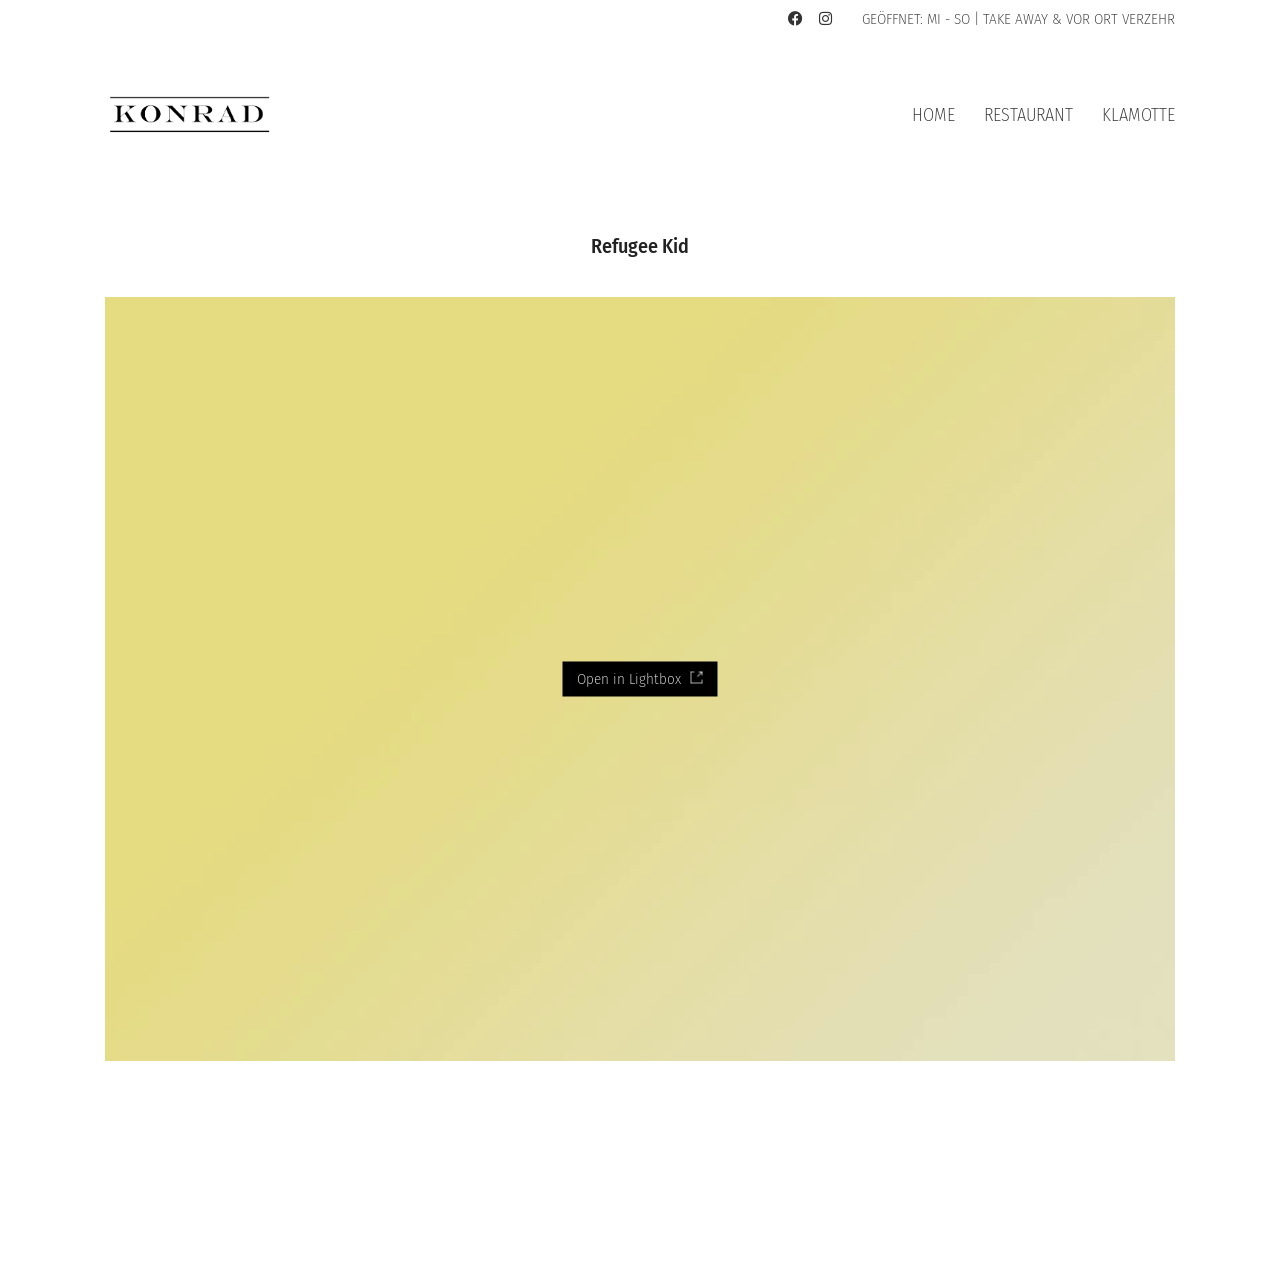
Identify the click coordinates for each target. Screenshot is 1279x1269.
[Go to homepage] (190, 115)
